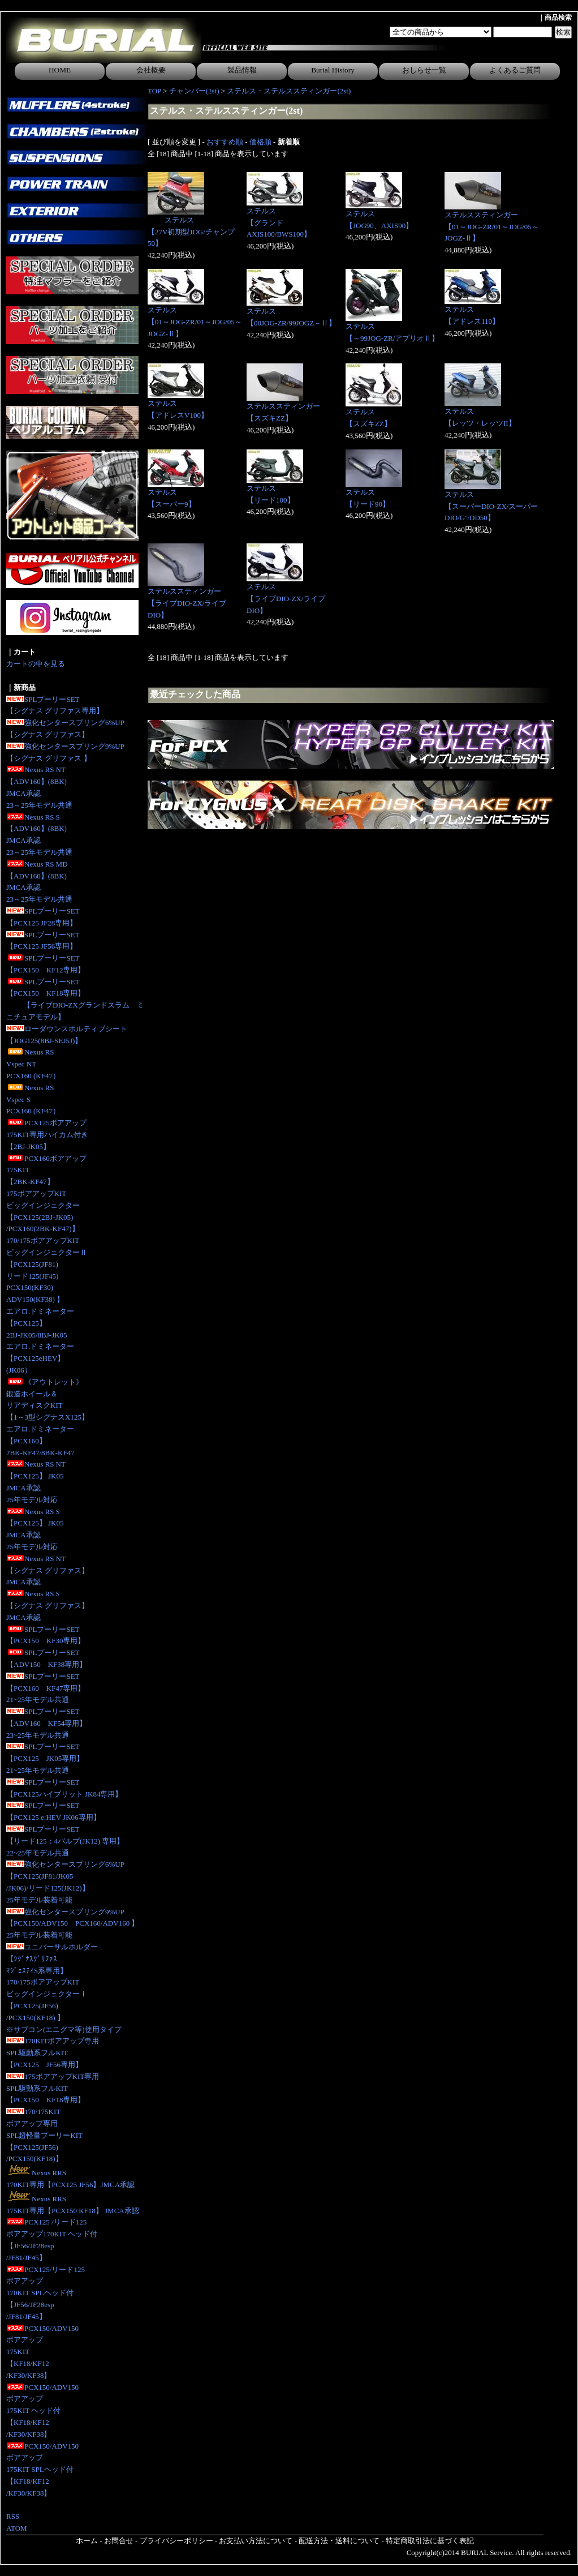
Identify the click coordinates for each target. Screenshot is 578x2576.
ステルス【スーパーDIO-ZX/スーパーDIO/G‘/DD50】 (491, 506)
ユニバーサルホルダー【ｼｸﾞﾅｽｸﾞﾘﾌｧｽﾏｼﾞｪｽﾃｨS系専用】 (52, 1959)
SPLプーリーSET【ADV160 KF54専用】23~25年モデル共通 (46, 1723)
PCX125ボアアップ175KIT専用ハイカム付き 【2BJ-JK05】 (47, 1134)
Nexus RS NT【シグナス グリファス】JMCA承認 (47, 1570)
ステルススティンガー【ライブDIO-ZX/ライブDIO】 (187, 603)
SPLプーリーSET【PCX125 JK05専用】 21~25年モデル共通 (45, 1758)
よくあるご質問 (515, 70)
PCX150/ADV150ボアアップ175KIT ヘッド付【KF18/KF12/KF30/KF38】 (42, 2410)
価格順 (260, 142)
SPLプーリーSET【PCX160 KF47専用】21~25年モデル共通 (45, 1688)
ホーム (87, 2540)
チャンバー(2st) (194, 91)
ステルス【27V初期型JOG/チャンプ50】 (191, 232)
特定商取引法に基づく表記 (430, 2540)
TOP (154, 91)
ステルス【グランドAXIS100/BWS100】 (279, 223)
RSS (12, 2516)
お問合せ (118, 2540)
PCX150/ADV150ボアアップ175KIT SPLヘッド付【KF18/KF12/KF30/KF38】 (42, 2469)
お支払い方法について (255, 2540)
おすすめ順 (224, 142)
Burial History (333, 70)
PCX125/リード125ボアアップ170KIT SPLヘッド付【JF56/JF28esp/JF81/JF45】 (45, 2293)
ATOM (16, 2528)
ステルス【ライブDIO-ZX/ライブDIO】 (286, 598)
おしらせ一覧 (424, 70)
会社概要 (151, 70)
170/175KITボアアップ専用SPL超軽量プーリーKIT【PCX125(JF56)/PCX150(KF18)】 (44, 2135)
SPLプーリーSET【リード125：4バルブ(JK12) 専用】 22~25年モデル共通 (65, 1841)
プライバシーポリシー (176, 2540)
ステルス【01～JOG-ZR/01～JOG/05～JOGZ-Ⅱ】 (195, 322)
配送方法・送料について (339, 2540)
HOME (60, 70)
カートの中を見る (35, 663)
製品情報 (242, 70)
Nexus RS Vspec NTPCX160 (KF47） (33, 1064)
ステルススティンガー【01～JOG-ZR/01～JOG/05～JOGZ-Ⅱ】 (492, 227)
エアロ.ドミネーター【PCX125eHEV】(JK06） (40, 1358)
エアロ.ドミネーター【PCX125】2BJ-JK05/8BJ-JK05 (40, 1323)
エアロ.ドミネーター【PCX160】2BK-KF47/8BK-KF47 (40, 1441)
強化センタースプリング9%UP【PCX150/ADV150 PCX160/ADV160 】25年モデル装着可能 (72, 1924)
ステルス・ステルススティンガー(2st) (289, 91)
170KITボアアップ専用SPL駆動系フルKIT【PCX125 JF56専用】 (52, 2053)
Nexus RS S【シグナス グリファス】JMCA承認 (47, 1605)
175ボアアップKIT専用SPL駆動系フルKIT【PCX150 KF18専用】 (52, 2088)
